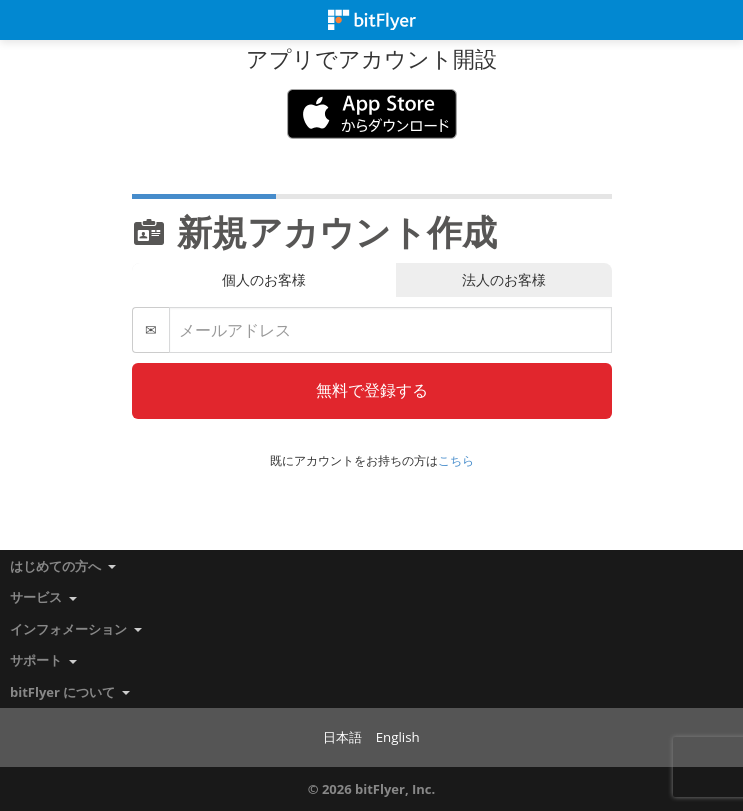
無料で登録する (372, 390)
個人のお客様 (264, 279)
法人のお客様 (504, 279)
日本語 (342, 737)
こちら (456, 460)
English (398, 737)
